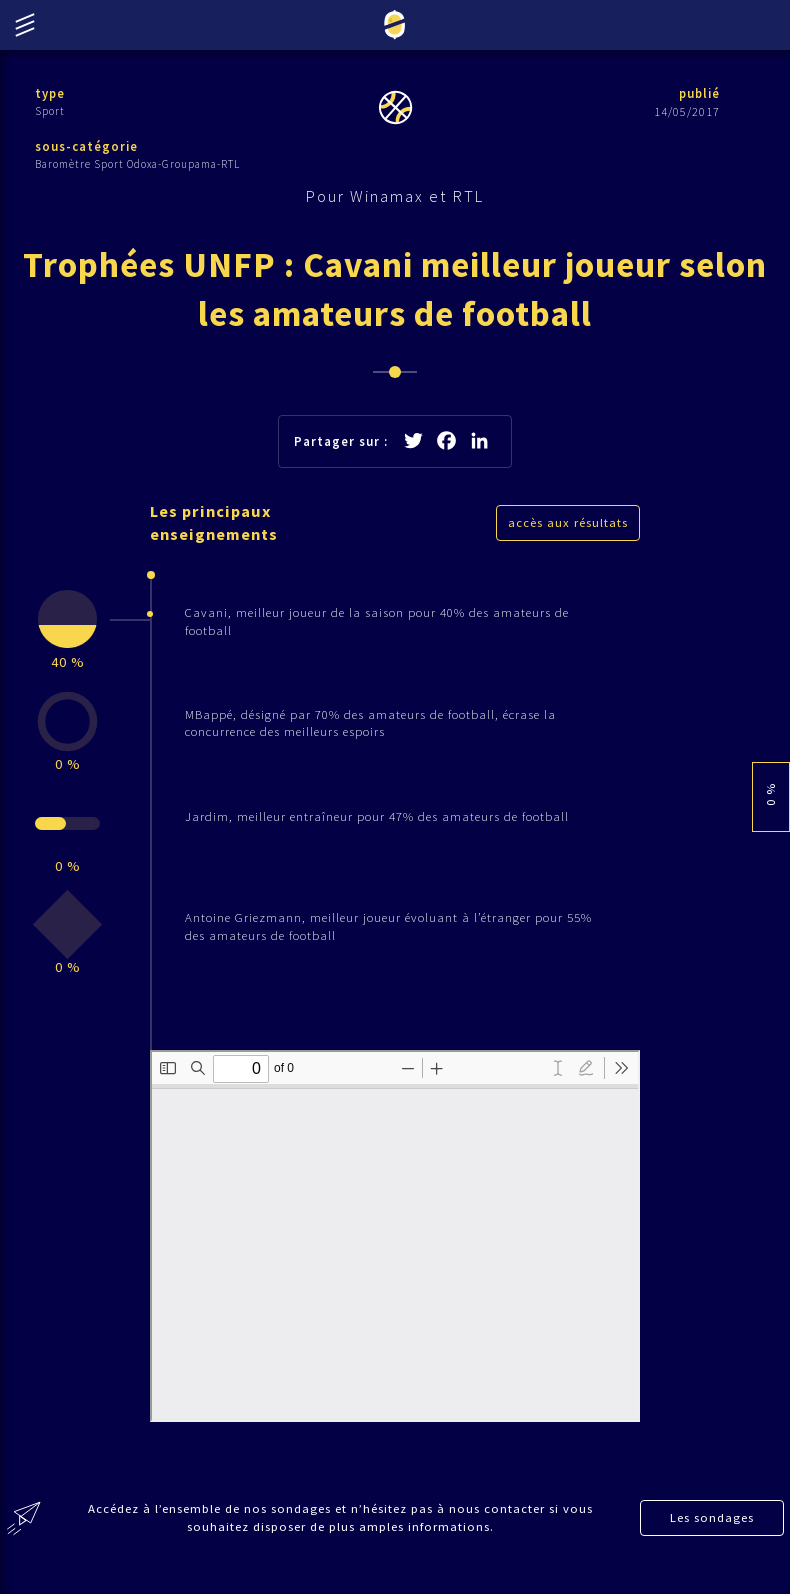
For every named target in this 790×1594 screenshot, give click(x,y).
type (50, 93)
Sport (50, 111)
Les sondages (713, 1535)
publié (698, 93)
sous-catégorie (87, 147)
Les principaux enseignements (216, 528)
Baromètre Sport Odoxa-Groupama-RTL (137, 165)
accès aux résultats (568, 527)
